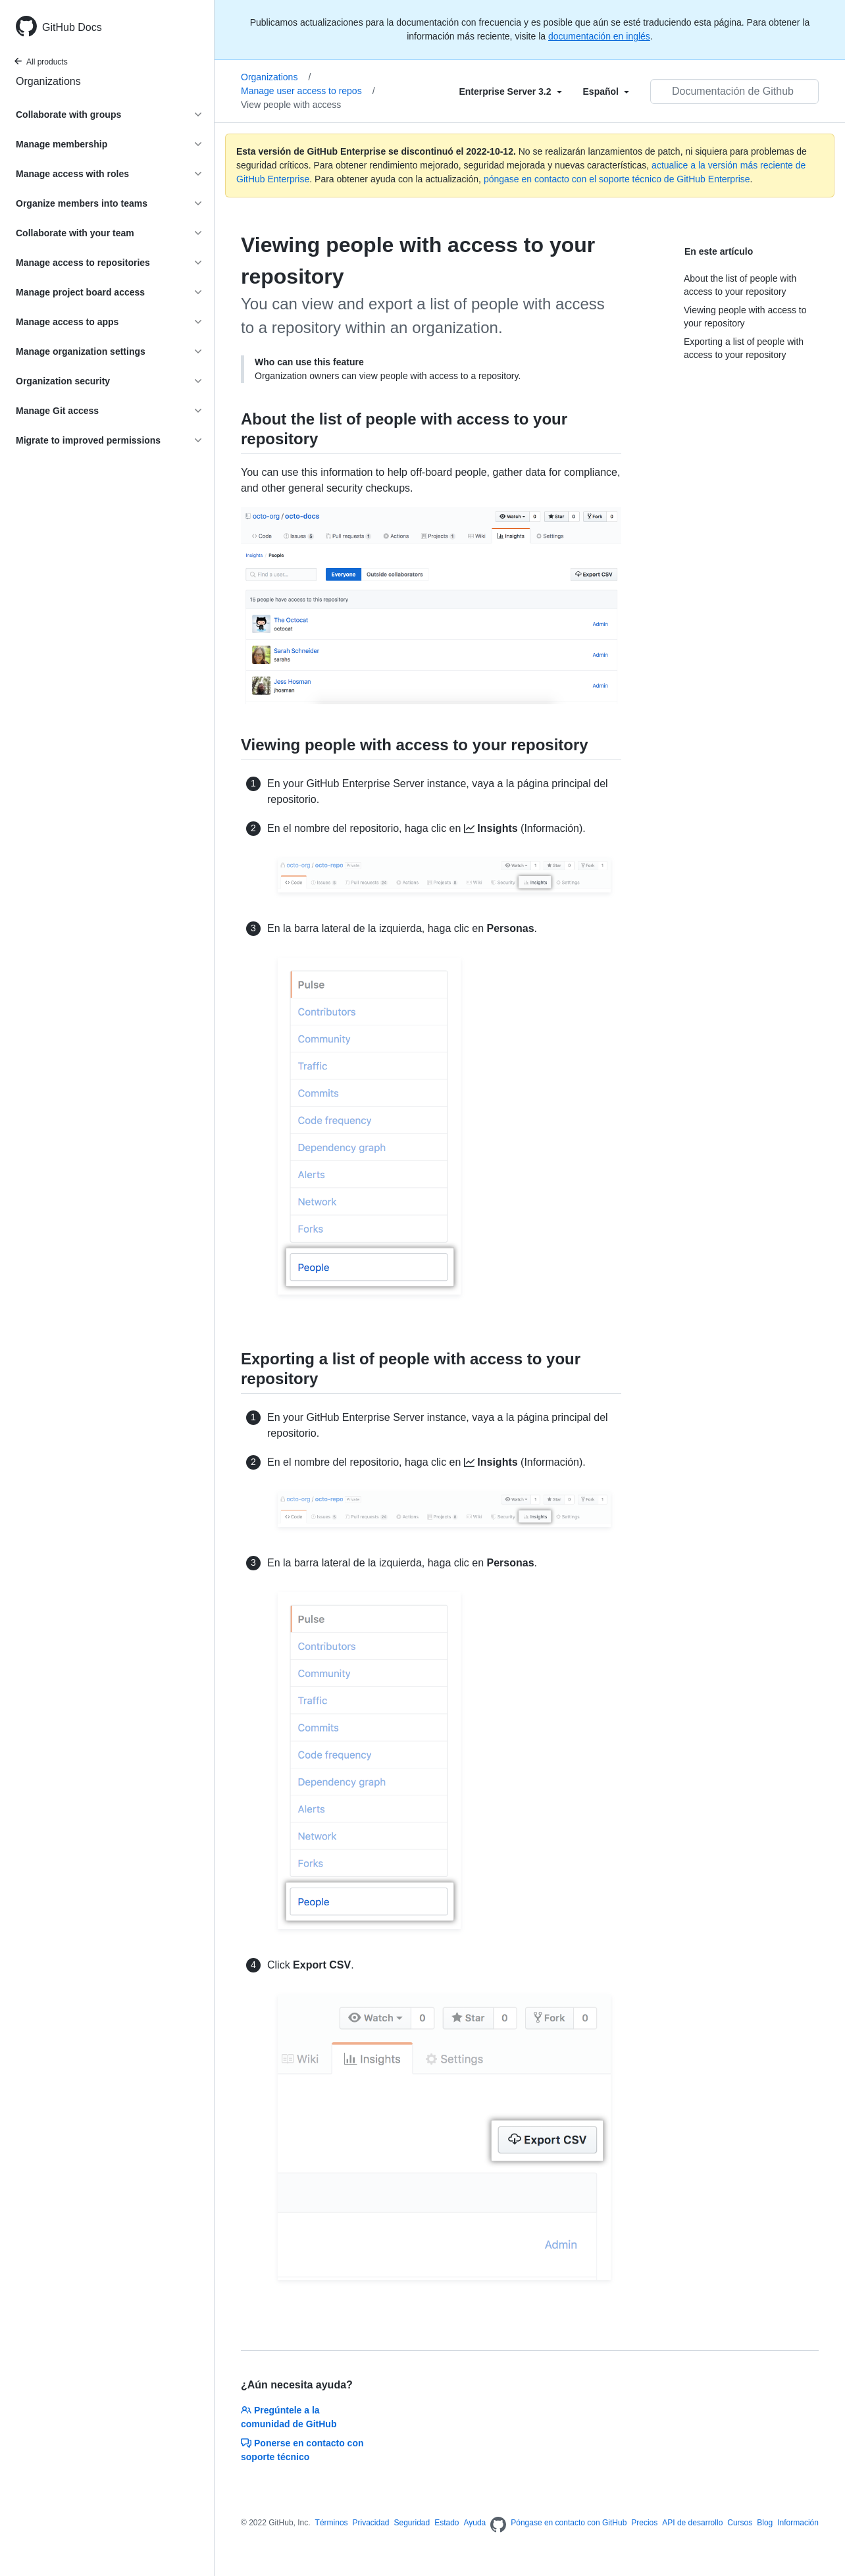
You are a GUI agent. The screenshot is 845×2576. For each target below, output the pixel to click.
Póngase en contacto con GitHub (569, 2522)
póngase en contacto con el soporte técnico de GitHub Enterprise (617, 179)
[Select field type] (510, 91)
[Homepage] (498, 2525)
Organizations (48, 81)
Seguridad (412, 2522)
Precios (644, 2522)
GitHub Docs (72, 27)
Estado (446, 2522)
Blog (765, 2522)
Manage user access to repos (308, 91)
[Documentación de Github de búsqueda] (734, 91)
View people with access (291, 104)
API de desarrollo (692, 2522)
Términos (331, 2522)
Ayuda (474, 2522)
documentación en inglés (599, 36)
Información (798, 2522)
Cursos (739, 2522)
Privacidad (371, 2522)
